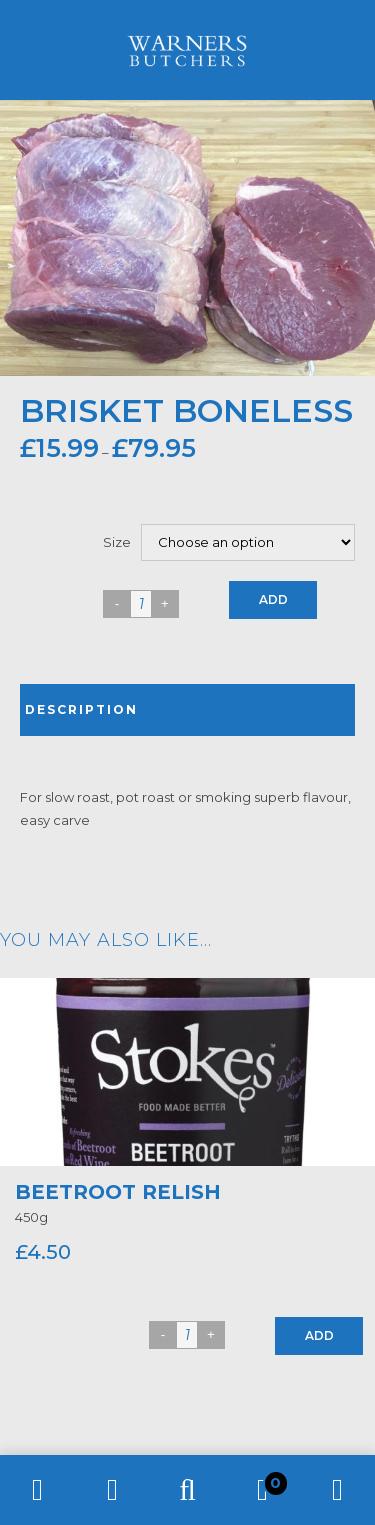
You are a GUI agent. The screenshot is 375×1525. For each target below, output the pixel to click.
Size (117, 542)
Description (81, 709)
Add (273, 599)
